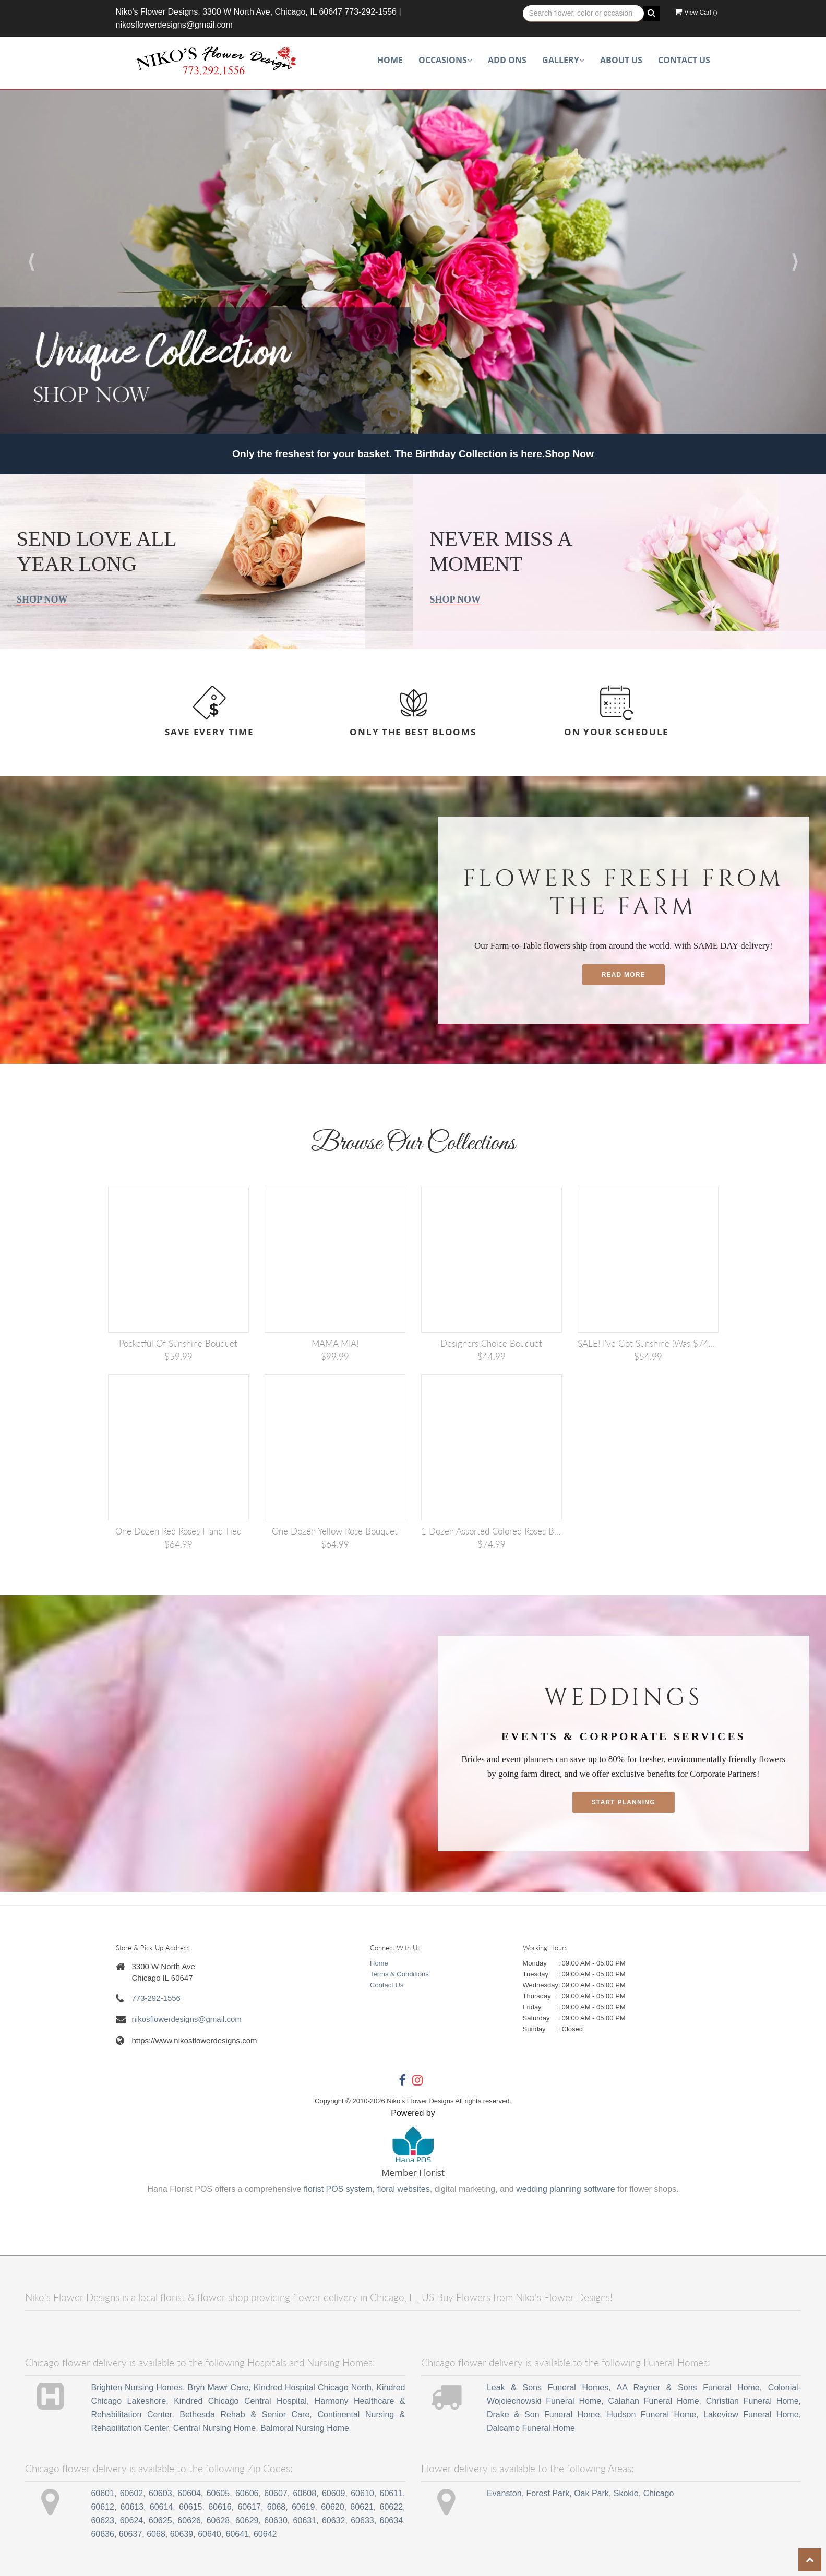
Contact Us (684, 60)
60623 (102, 2520)
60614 (161, 2506)
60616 (220, 2506)
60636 (102, 2534)
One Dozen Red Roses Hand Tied (178, 1531)
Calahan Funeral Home (653, 2401)
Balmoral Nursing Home (304, 2428)
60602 (131, 2493)
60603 (160, 2493)
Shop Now (569, 453)
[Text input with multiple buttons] (583, 13)
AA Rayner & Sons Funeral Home (687, 2387)
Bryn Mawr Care (217, 2387)
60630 (276, 2520)
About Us (621, 60)
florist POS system (338, 2189)
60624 (131, 2520)
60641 (237, 2534)
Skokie (626, 2493)
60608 (305, 2493)
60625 (160, 2520)
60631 (305, 2520)
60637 (130, 2534)
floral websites (403, 2189)
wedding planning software (565, 2189)
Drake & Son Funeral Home (543, 2414)
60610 (362, 2493)
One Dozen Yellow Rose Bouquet (335, 1531)
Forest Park (548, 2493)
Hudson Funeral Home (651, 2414)
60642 (265, 2534)
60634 (391, 2520)
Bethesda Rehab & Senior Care (244, 2414)
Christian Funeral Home (752, 2401)
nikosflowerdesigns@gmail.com (174, 24)
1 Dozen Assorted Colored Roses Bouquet (491, 1531)
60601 (102, 2493)
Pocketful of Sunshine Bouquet (178, 1343)
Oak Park (591, 2493)
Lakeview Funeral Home (750, 2414)
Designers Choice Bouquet (491, 1343)
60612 (102, 2506)
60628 (218, 2520)
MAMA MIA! (335, 1343)
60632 (333, 2520)
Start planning (623, 1802)
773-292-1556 (370, 11)
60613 (132, 2506)
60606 (247, 2493)
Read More (623, 974)
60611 (391, 2493)
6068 (276, 2506)
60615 (190, 2506)
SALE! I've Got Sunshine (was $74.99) (648, 1343)
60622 (391, 2506)
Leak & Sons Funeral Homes (547, 2387)
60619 (303, 2506)
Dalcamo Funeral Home (531, 2428)
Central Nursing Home (214, 2428)
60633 (362, 2520)
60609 (333, 2493)
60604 (189, 2493)
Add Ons (507, 60)
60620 (332, 2506)
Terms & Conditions (399, 1974)
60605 (218, 2493)
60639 (182, 2534)
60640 (209, 2534)
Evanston (504, 2493)
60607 (276, 2493)
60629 (247, 2520)
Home (390, 60)
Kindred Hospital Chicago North (313, 2387)
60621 (362, 2506)
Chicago (658, 2493)
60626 (189, 2520)
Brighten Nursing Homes (137, 2387)
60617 (249, 2506)
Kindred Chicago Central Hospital (240, 2401)
